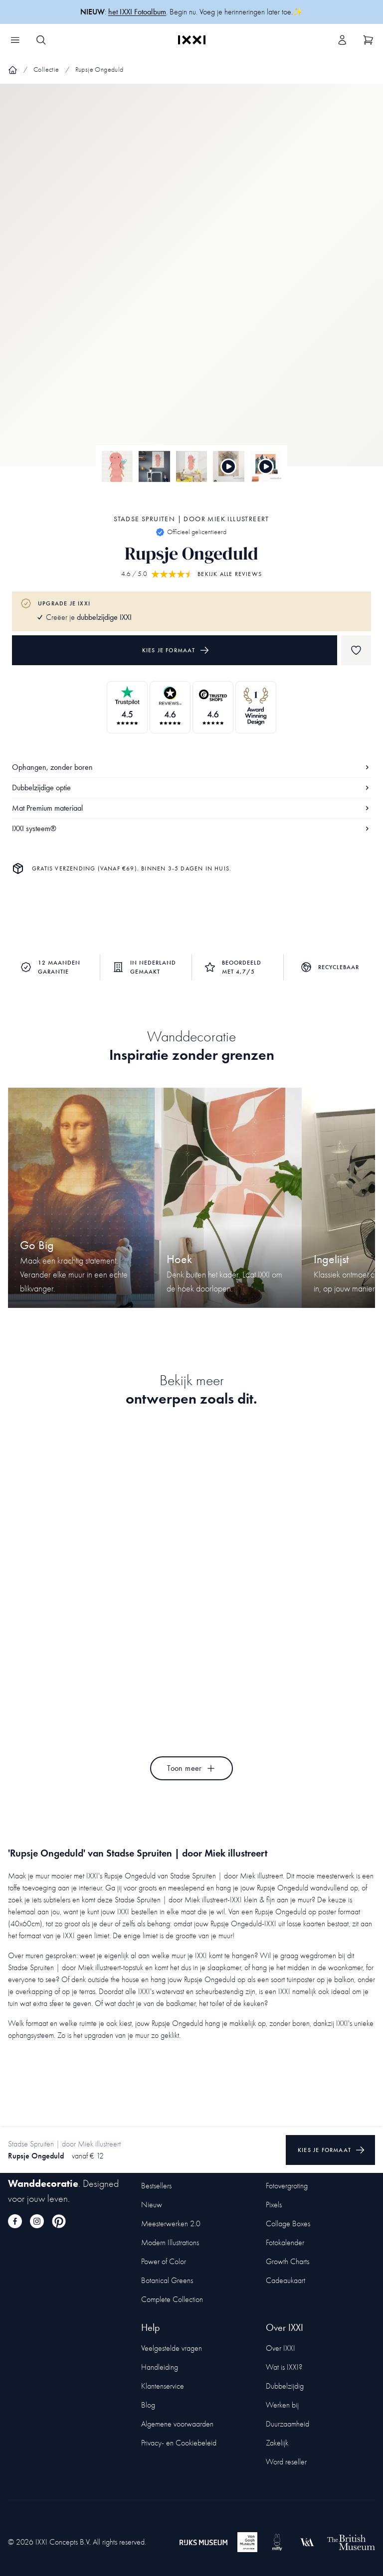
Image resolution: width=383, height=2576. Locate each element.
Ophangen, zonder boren (191, 767)
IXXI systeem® (191, 828)
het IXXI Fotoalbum (137, 11)
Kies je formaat (175, 650)
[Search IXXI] (41, 40)
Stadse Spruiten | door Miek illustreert (191, 519)
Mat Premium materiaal (191, 808)
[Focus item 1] (191, 283)
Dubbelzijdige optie (191, 787)
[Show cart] (368, 40)
